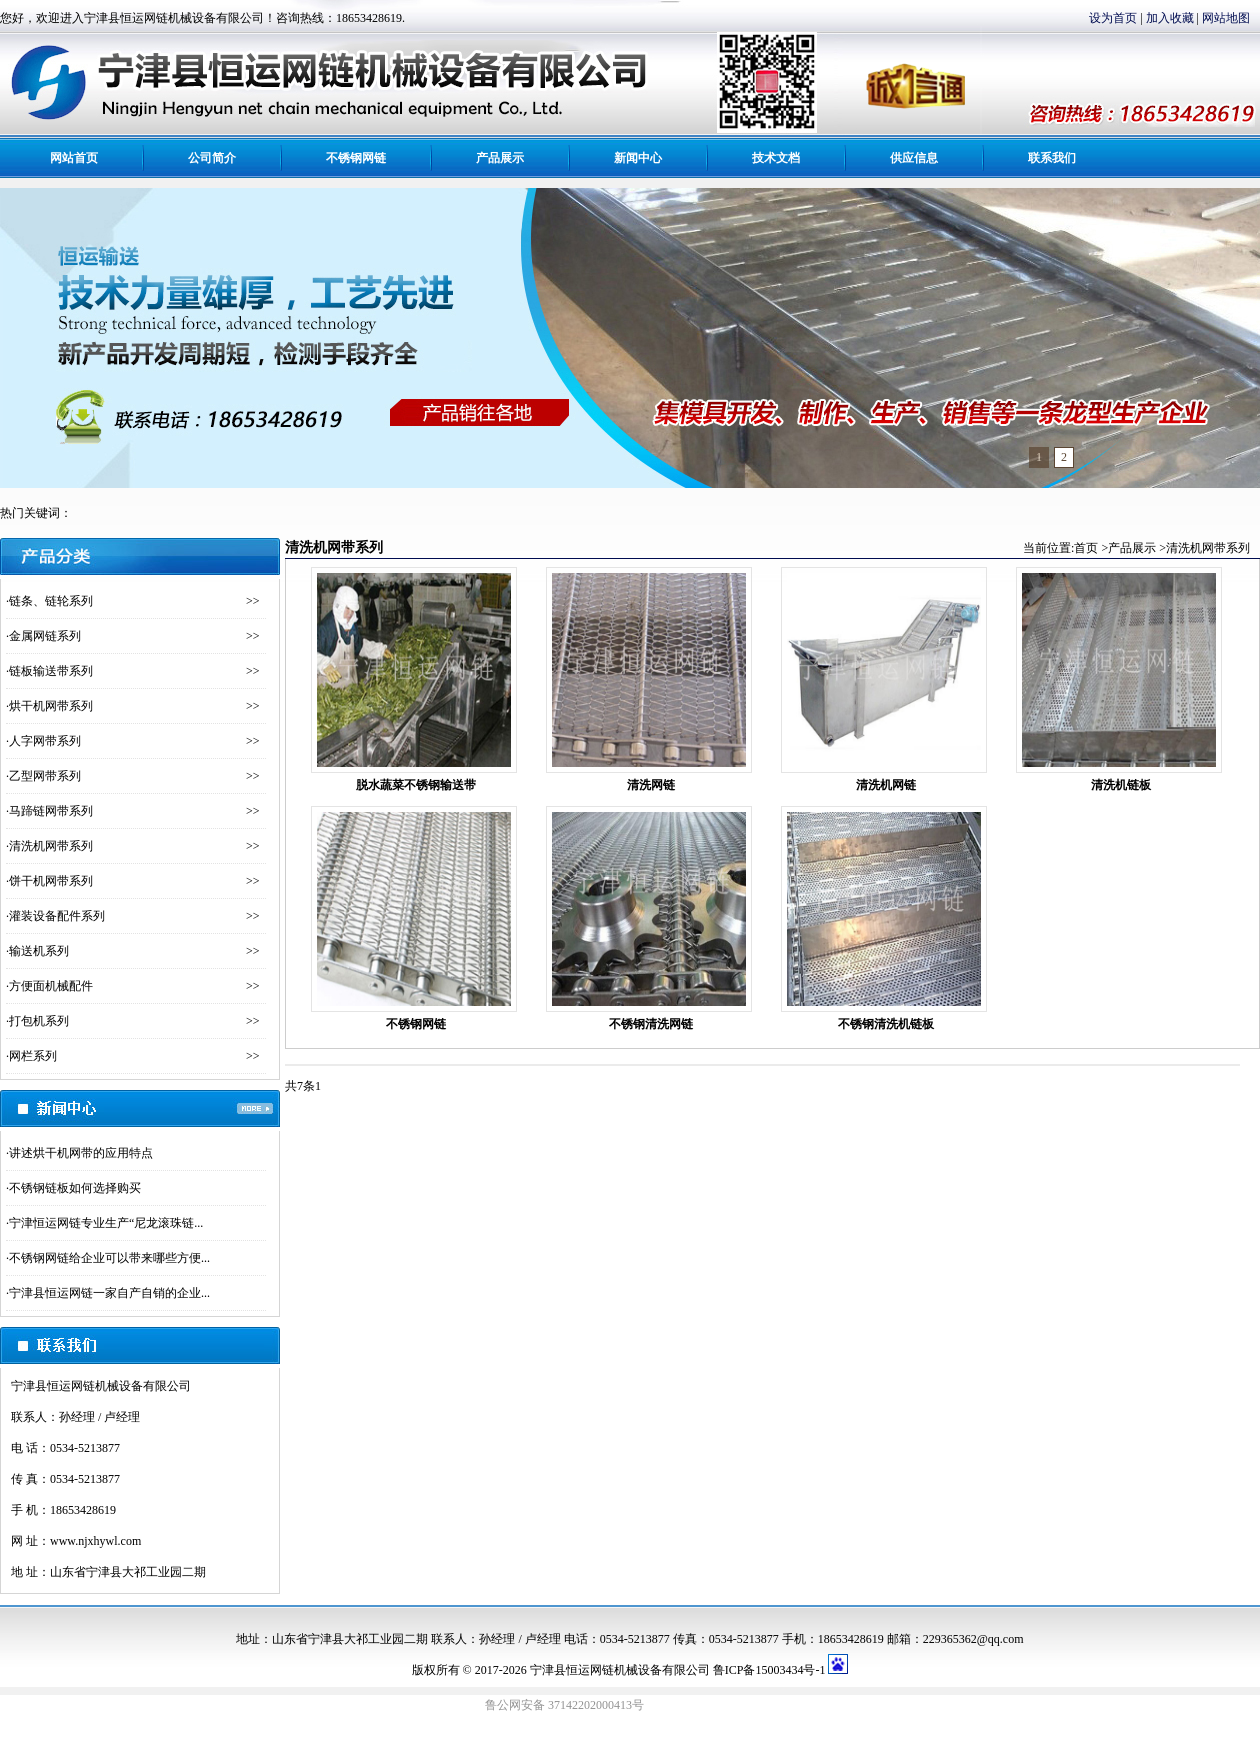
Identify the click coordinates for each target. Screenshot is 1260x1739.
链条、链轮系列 (51, 601)
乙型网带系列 (45, 776)
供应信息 (914, 158)
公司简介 (212, 158)
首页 (1086, 548)
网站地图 (1226, 18)
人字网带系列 (45, 741)
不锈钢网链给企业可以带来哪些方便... (109, 1258)
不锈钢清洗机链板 (886, 1024)
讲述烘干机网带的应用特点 (81, 1153)
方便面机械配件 (51, 986)
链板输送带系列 (51, 671)
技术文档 (776, 158)
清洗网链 (651, 785)
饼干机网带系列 (51, 881)
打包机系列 (39, 1021)
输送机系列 (39, 951)
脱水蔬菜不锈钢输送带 (416, 785)
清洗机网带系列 (51, 846)
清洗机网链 (886, 785)
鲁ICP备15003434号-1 (769, 1670)
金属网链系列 (45, 636)
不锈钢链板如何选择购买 (75, 1188)
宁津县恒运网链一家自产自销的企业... (109, 1293)
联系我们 (1052, 158)
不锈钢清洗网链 (651, 1024)
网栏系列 (33, 1056)
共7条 (300, 1086)
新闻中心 (638, 158)
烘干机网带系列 (51, 706)
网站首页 (74, 158)
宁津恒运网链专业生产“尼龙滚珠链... (106, 1223)
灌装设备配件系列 (57, 916)
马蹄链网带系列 (51, 811)
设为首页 (1113, 18)
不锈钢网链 (356, 158)
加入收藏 (1170, 18)
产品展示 (500, 158)
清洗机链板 (1121, 785)
